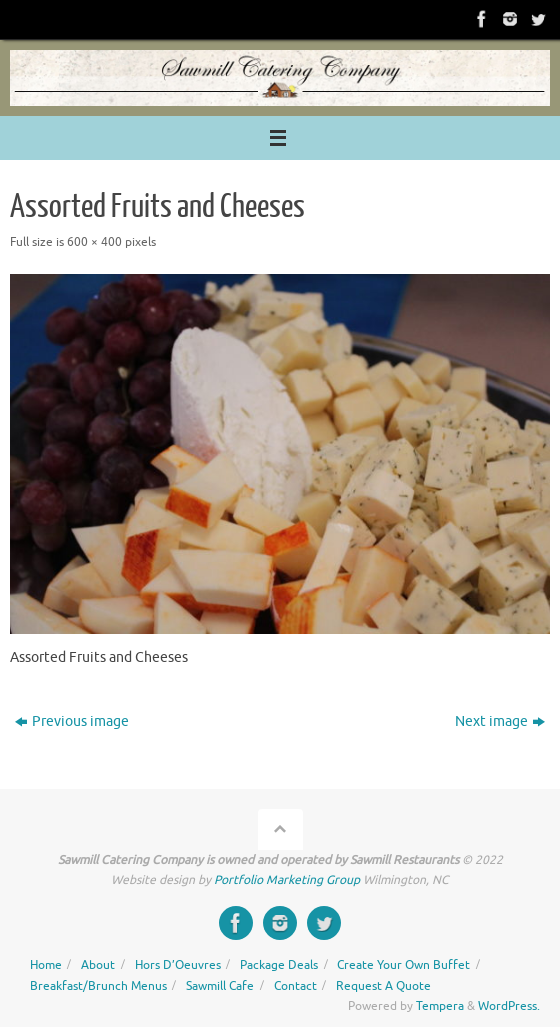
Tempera (440, 1006)
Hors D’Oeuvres (178, 965)
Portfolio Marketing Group (287, 880)
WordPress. (509, 1006)
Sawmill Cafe (220, 986)
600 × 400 (94, 242)
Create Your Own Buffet (403, 965)
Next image (500, 721)
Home (46, 965)
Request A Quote (383, 986)
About (98, 965)
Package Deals (279, 965)
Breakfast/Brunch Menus (98, 986)
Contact (295, 986)
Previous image (72, 721)
